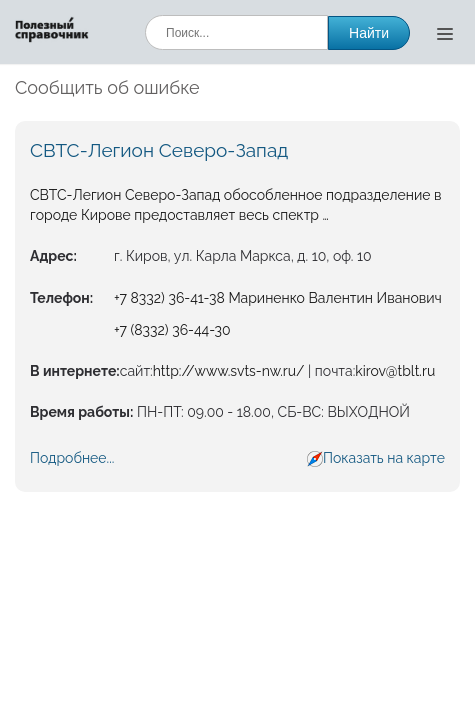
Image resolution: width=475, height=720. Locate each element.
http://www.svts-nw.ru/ (229, 371)
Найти (369, 33)
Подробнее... (72, 458)
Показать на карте (384, 458)
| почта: (329, 371)
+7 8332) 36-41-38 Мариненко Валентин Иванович (278, 298)
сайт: (136, 371)
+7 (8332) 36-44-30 (172, 330)
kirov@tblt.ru (395, 371)
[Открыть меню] (445, 33)
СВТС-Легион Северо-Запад (159, 150)
